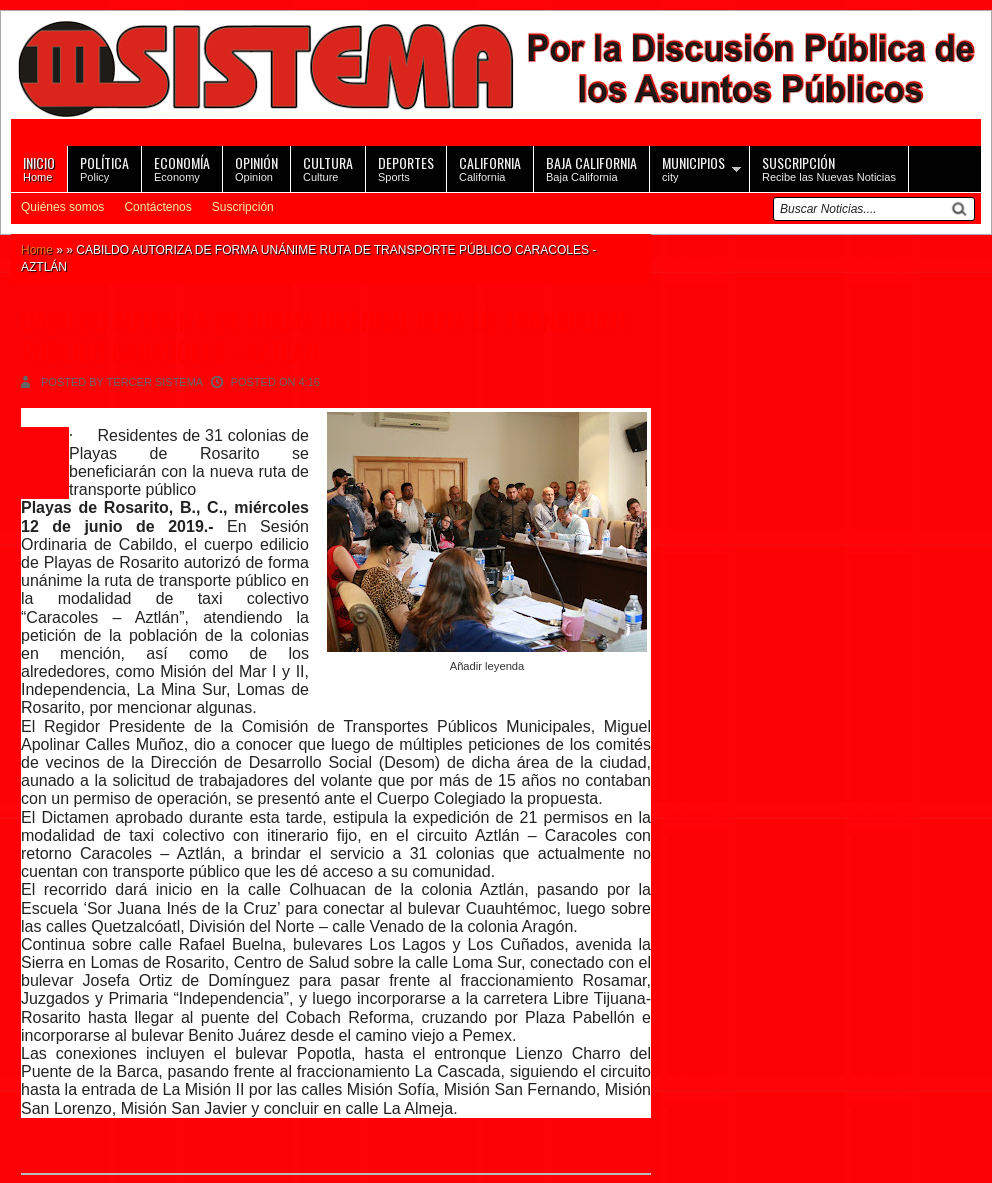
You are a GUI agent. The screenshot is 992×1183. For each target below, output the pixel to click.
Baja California (591, 167)
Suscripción (243, 207)
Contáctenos (157, 207)
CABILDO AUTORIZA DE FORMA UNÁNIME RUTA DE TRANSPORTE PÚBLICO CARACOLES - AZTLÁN (326, 336)
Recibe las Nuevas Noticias (829, 167)
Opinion (256, 167)
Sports (406, 167)
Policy (104, 167)
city (693, 167)
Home (39, 167)
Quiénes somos (62, 207)
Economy (182, 167)
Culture (328, 167)
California (490, 167)
